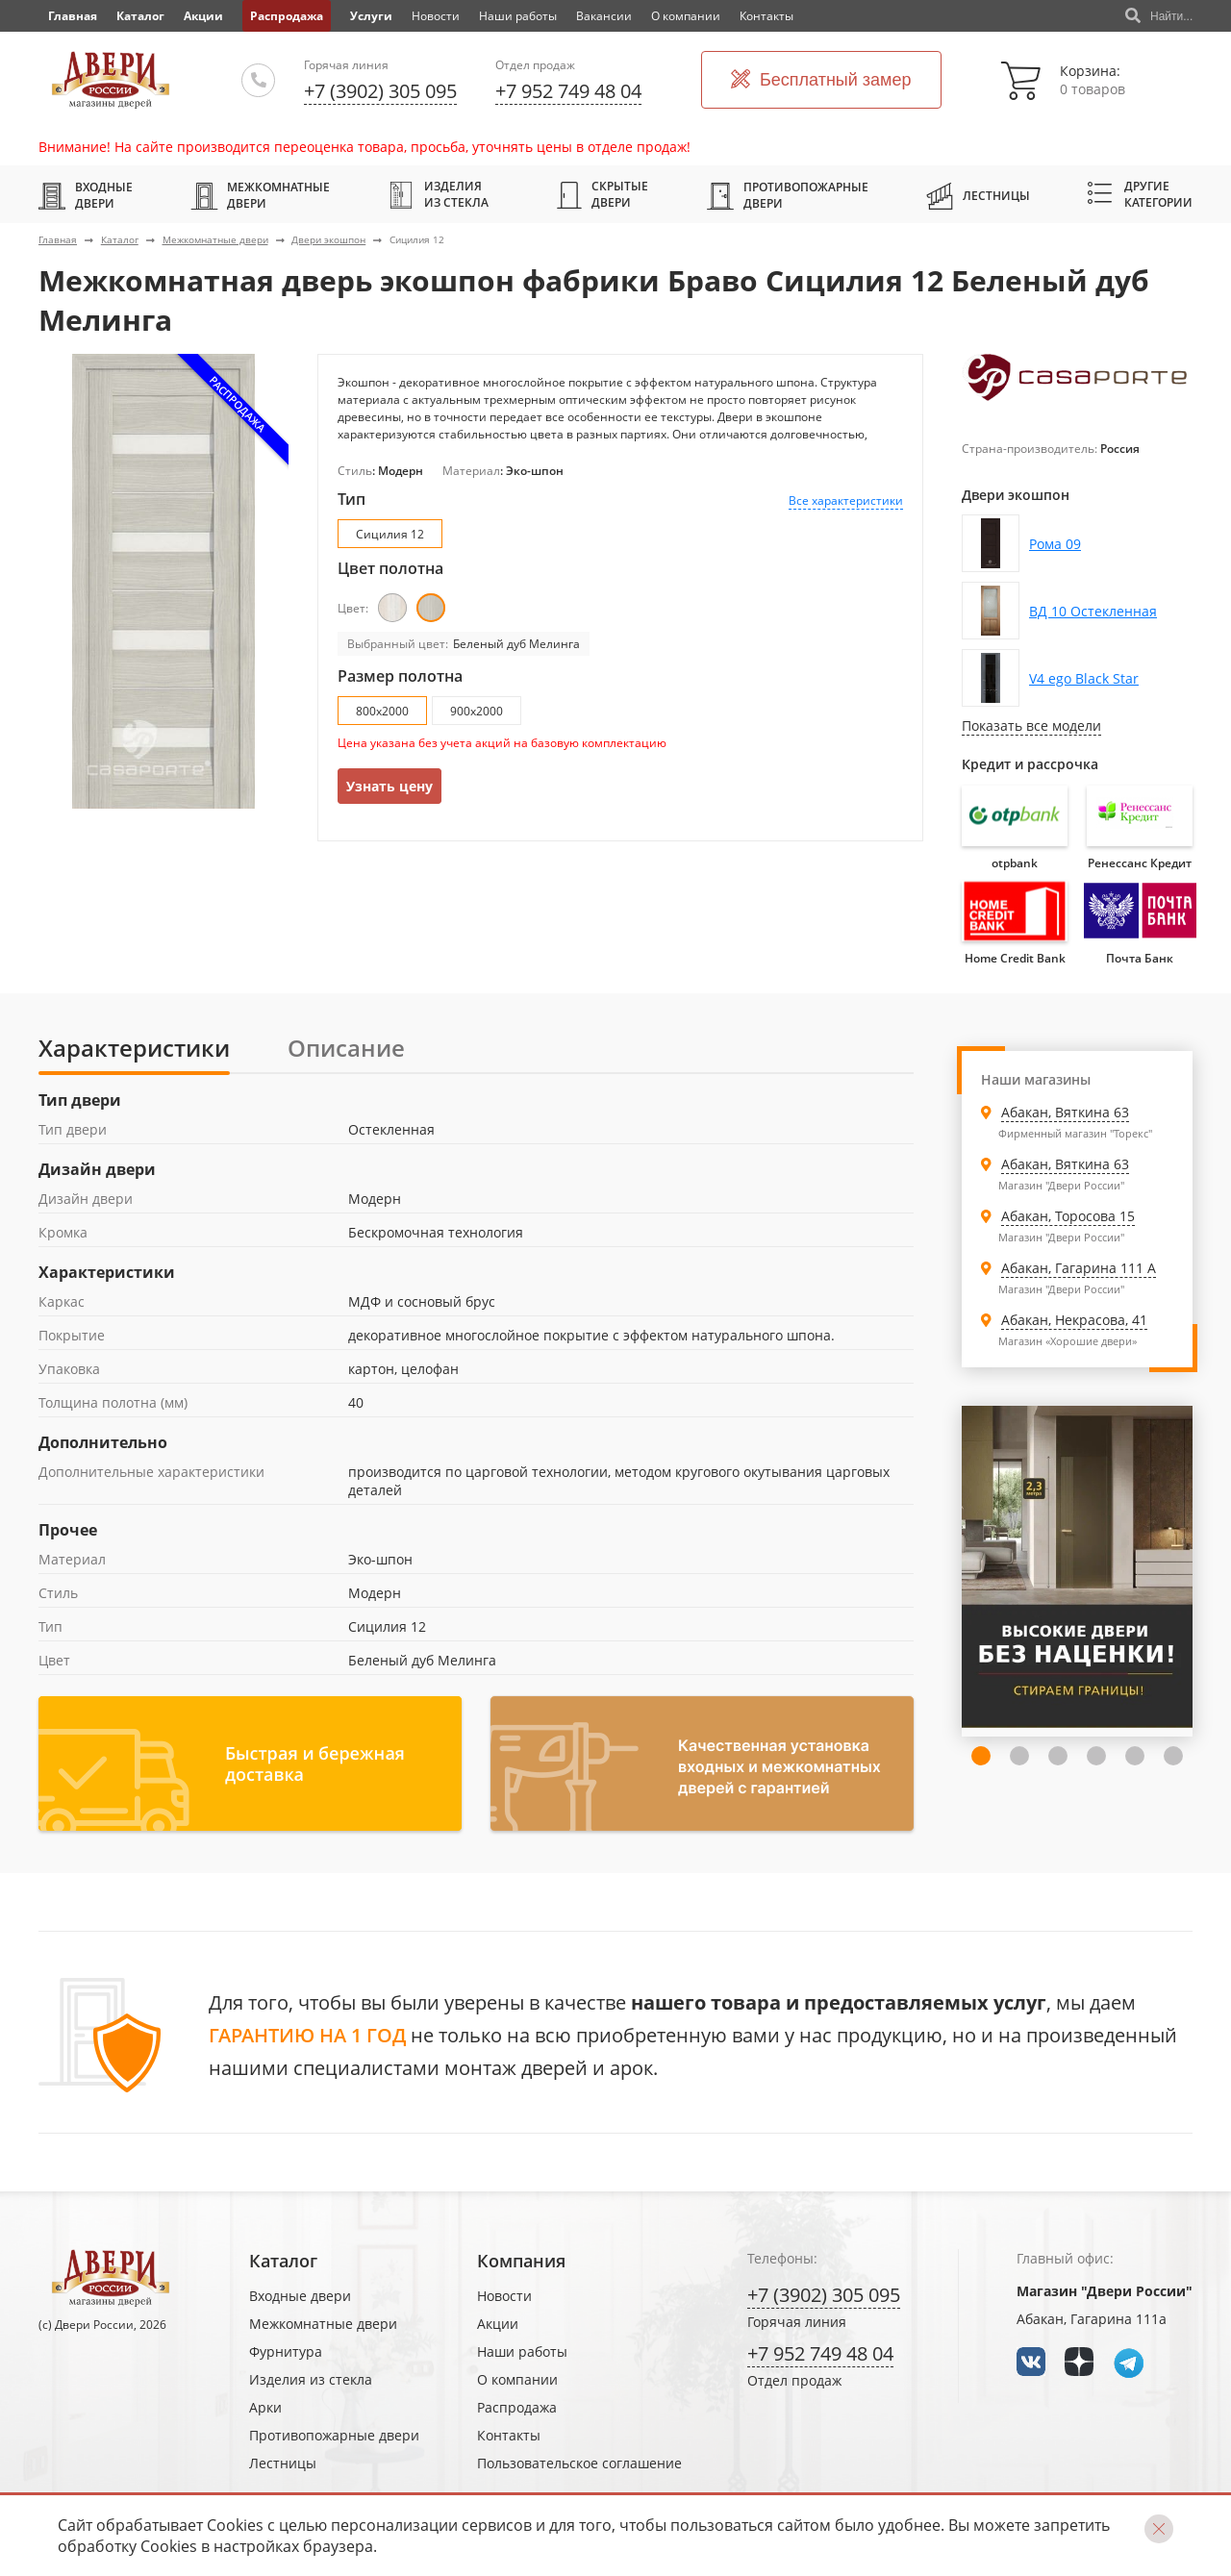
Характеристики (134, 1047)
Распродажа (286, 16)
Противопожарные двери (787, 195)
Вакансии (604, 16)
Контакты (766, 16)
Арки (265, 2407)
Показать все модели (1031, 725)
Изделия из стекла (438, 194)
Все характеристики (846, 500)
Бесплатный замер (821, 80)
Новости (436, 16)
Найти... (1159, 16)
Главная (57, 239)
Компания (521, 2260)
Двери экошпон (328, 239)
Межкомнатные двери (260, 195)
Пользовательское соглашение (579, 2463)
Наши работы (518, 16)
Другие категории (1140, 194)
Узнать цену (389, 786)
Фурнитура (285, 2351)
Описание (346, 1047)
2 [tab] (981, 1755)
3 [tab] (1019, 1755)
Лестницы (978, 195)
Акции (203, 16)
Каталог (140, 16)
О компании (685, 16)
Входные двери (85, 195)
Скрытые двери (602, 194)
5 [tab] (1096, 1755)
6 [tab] (1134, 1755)
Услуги (371, 16)
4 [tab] (1058, 1755)
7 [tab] (1173, 1755)
